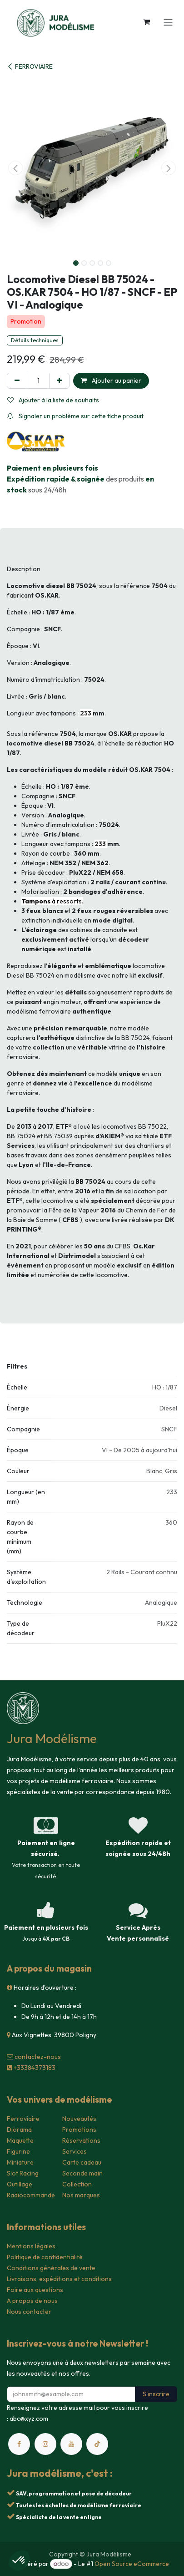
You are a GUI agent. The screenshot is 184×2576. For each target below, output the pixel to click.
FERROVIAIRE (30, 66)
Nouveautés (79, 2119)
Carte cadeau (81, 2162)
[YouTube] (71, 2444)
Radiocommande (31, 2195)
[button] (15, 168)
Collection (77, 2184)
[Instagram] (45, 2444)
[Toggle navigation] (168, 21)
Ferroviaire (23, 2119)
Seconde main (82, 2173)
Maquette (20, 2140)
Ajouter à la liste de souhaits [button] (53, 400)
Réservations (81, 2140)
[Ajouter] (59, 381)
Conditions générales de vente (51, 2268)
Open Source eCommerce (131, 2564)
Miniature (20, 2162)
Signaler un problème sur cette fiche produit (75, 416)
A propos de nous (32, 2301)
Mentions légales (31, 2246)
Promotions (79, 2129)
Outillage (19, 2184)
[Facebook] (19, 2444)
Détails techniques (35, 340)
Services (74, 2151)
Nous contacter (29, 2311)
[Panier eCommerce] (146, 22)
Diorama (19, 2129)
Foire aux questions (35, 2290)
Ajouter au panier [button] (111, 380)
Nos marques (81, 2195)
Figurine (18, 2151)
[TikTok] (97, 2444)
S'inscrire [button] (156, 2394)
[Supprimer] (17, 381)
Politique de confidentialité (45, 2257)
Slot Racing (23, 2173)
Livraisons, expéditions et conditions (59, 2279)
